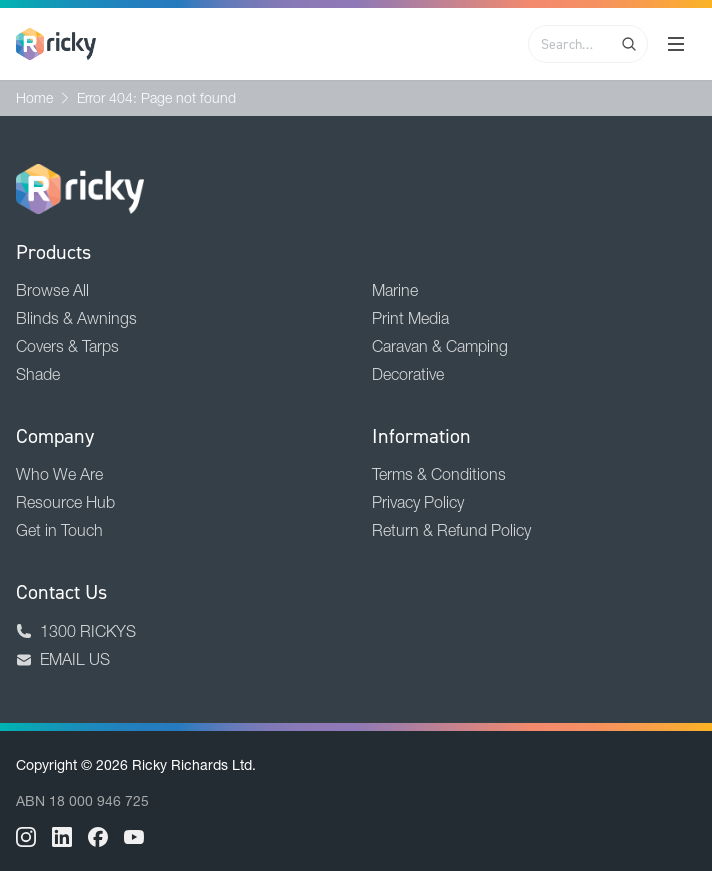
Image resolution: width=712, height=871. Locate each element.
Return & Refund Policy (451, 530)
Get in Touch (59, 530)
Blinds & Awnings (76, 318)
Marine (395, 290)
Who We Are (59, 474)
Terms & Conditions (439, 474)
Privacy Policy (418, 502)
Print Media (410, 318)
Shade (38, 374)
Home (34, 98)
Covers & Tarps (67, 346)
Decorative (408, 374)
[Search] (629, 44)
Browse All (52, 290)
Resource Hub (65, 502)
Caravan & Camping (440, 346)
